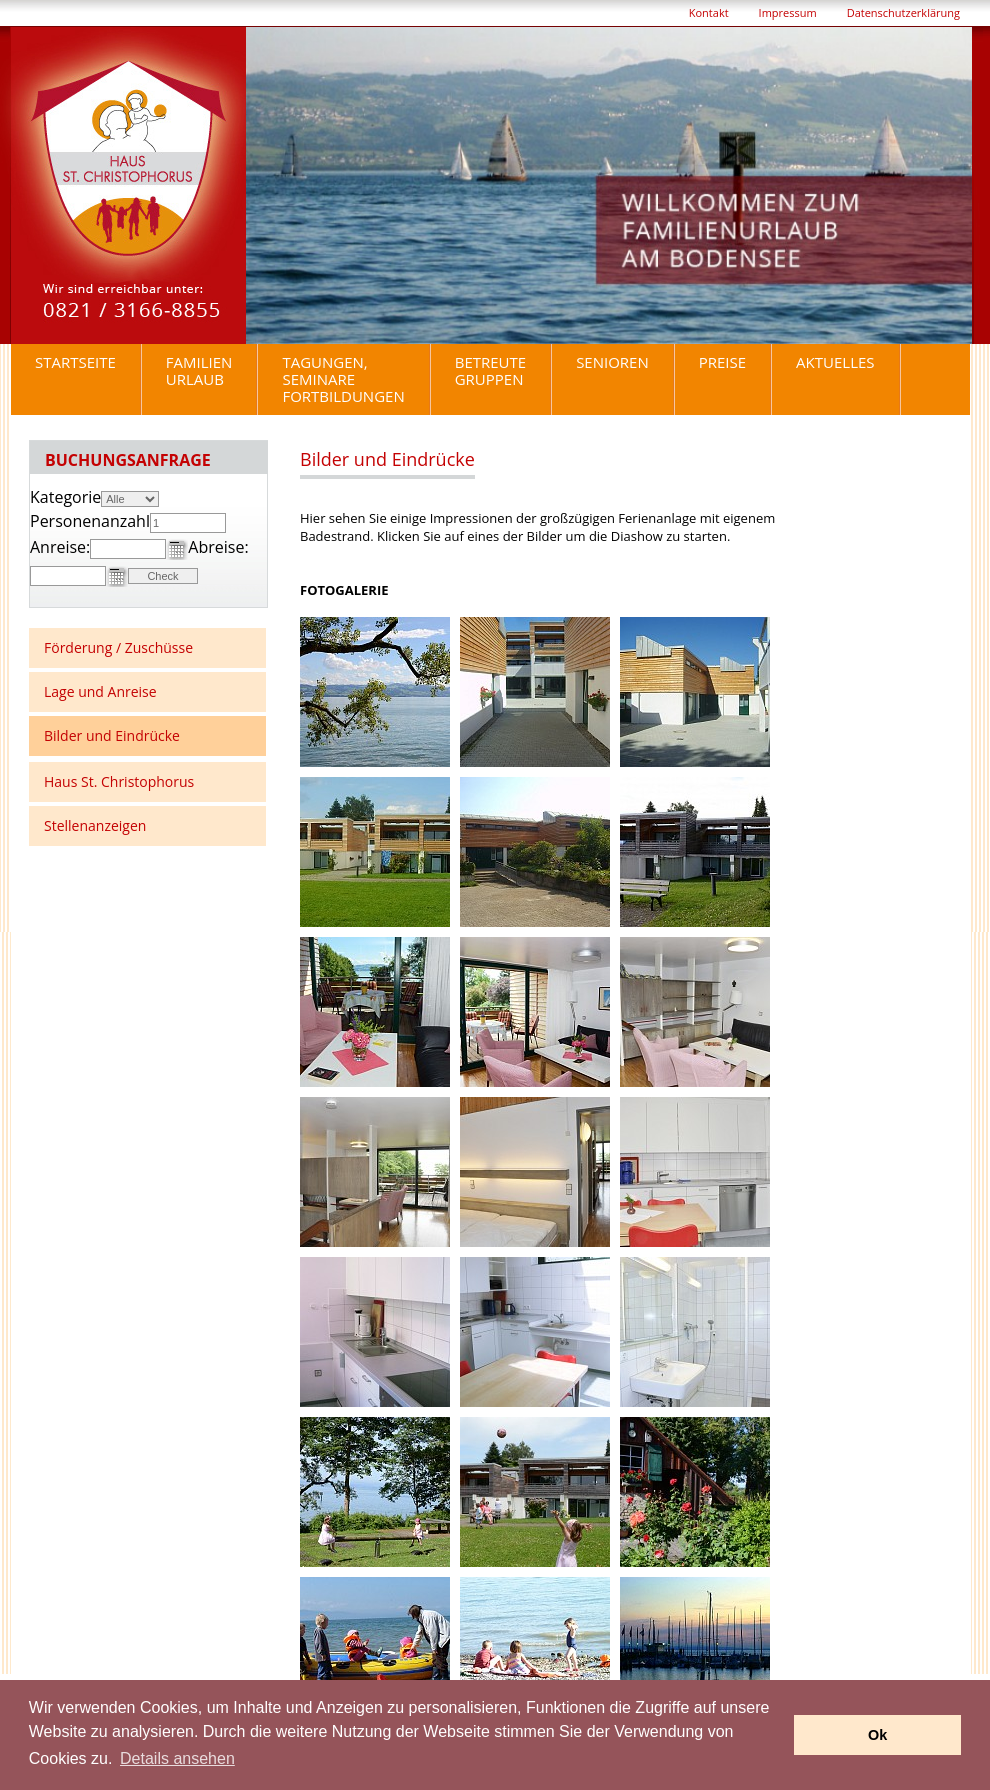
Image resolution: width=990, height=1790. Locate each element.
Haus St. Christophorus (119, 781)
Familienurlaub (199, 370)
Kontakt (709, 12)
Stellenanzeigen (95, 825)
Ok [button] (877, 1735)
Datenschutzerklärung (903, 12)
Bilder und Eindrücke (112, 735)
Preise (722, 362)
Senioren (612, 362)
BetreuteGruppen (490, 370)
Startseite (75, 362)
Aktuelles (835, 362)
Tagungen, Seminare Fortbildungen (343, 379)
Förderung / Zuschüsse (118, 647)
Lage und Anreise (100, 691)
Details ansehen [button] (177, 1758)
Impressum (788, 12)
